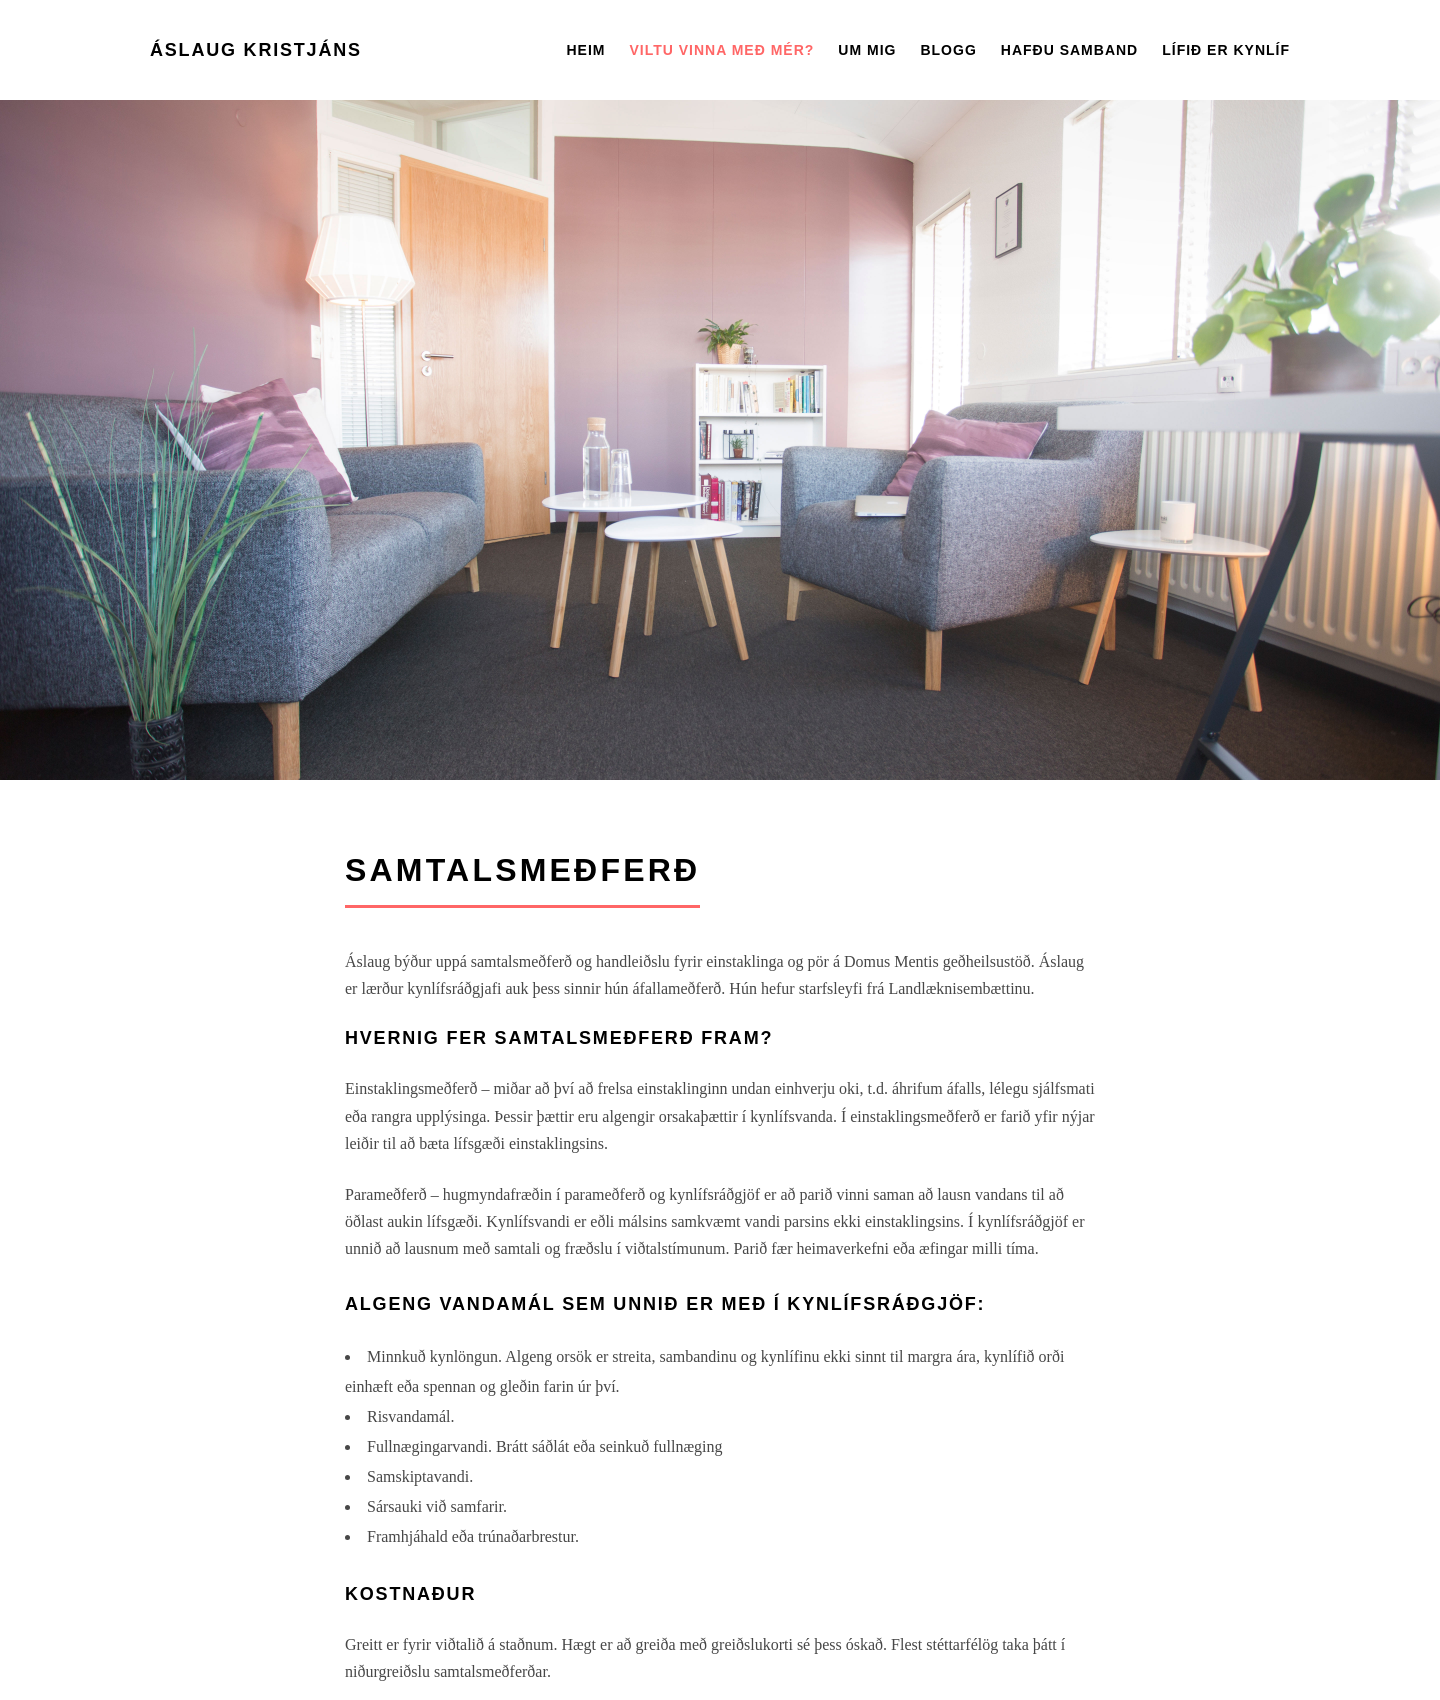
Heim (585, 50)
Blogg (948, 50)
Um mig (867, 50)
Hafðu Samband (1069, 50)
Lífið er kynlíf (1226, 50)
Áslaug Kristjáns (256, 50)
